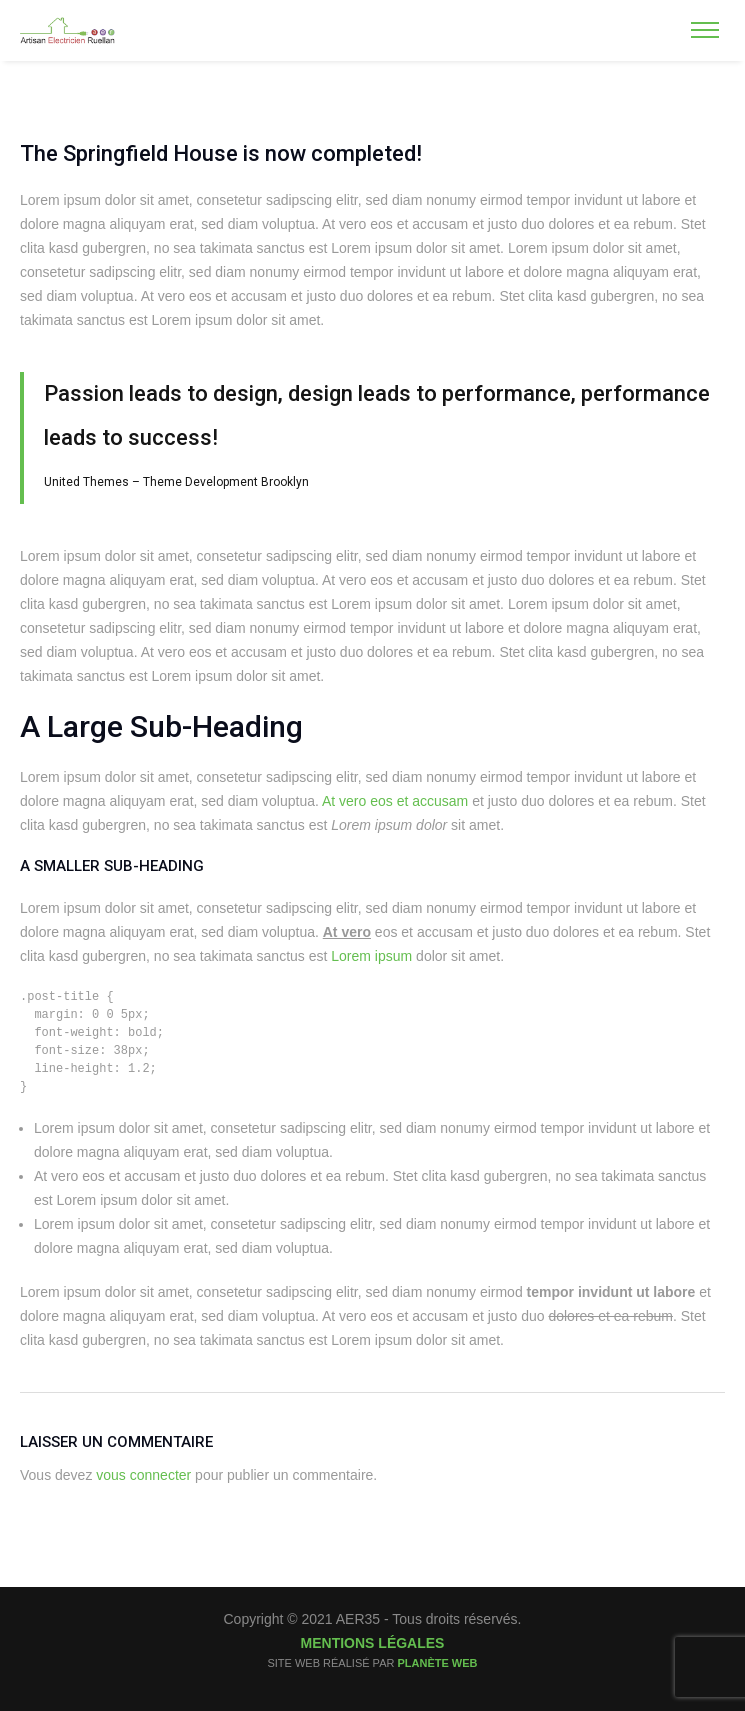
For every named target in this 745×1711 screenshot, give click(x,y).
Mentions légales (373, 1643)
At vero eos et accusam (395, 801)
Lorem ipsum (371, 956)
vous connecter (143, 1475)
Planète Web (437, 1663)
